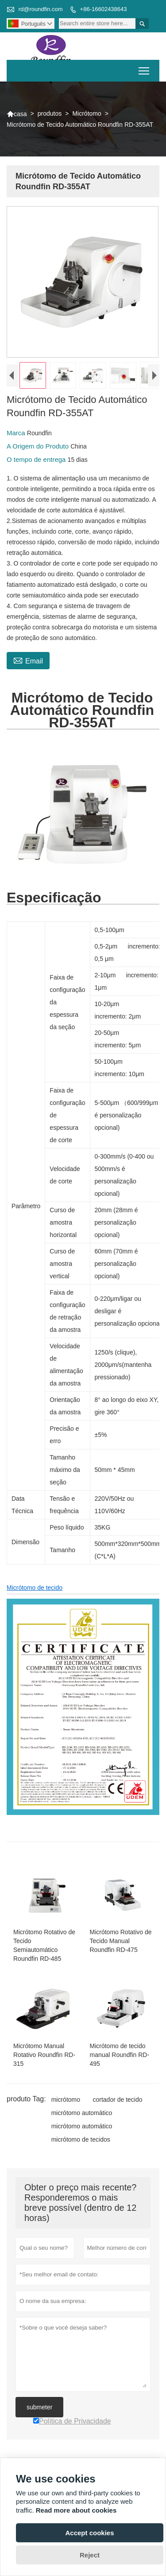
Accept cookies (89, 2533)
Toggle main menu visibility (145, 68)
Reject (90, 2555)
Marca (17, 435)
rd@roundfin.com (41, 9)
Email (28, 662)
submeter (39, 2408)
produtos (50, 113)
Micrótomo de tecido (34, 1589)
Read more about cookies (76, 2510)
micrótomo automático (81, 2114)
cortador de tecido (117, 2101)
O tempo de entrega (37, 461)
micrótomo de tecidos (80, 2141)
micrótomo (65, 2101)
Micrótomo (86, 113)
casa (17, 113)
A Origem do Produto (38, 448)
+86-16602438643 (103, 9)
